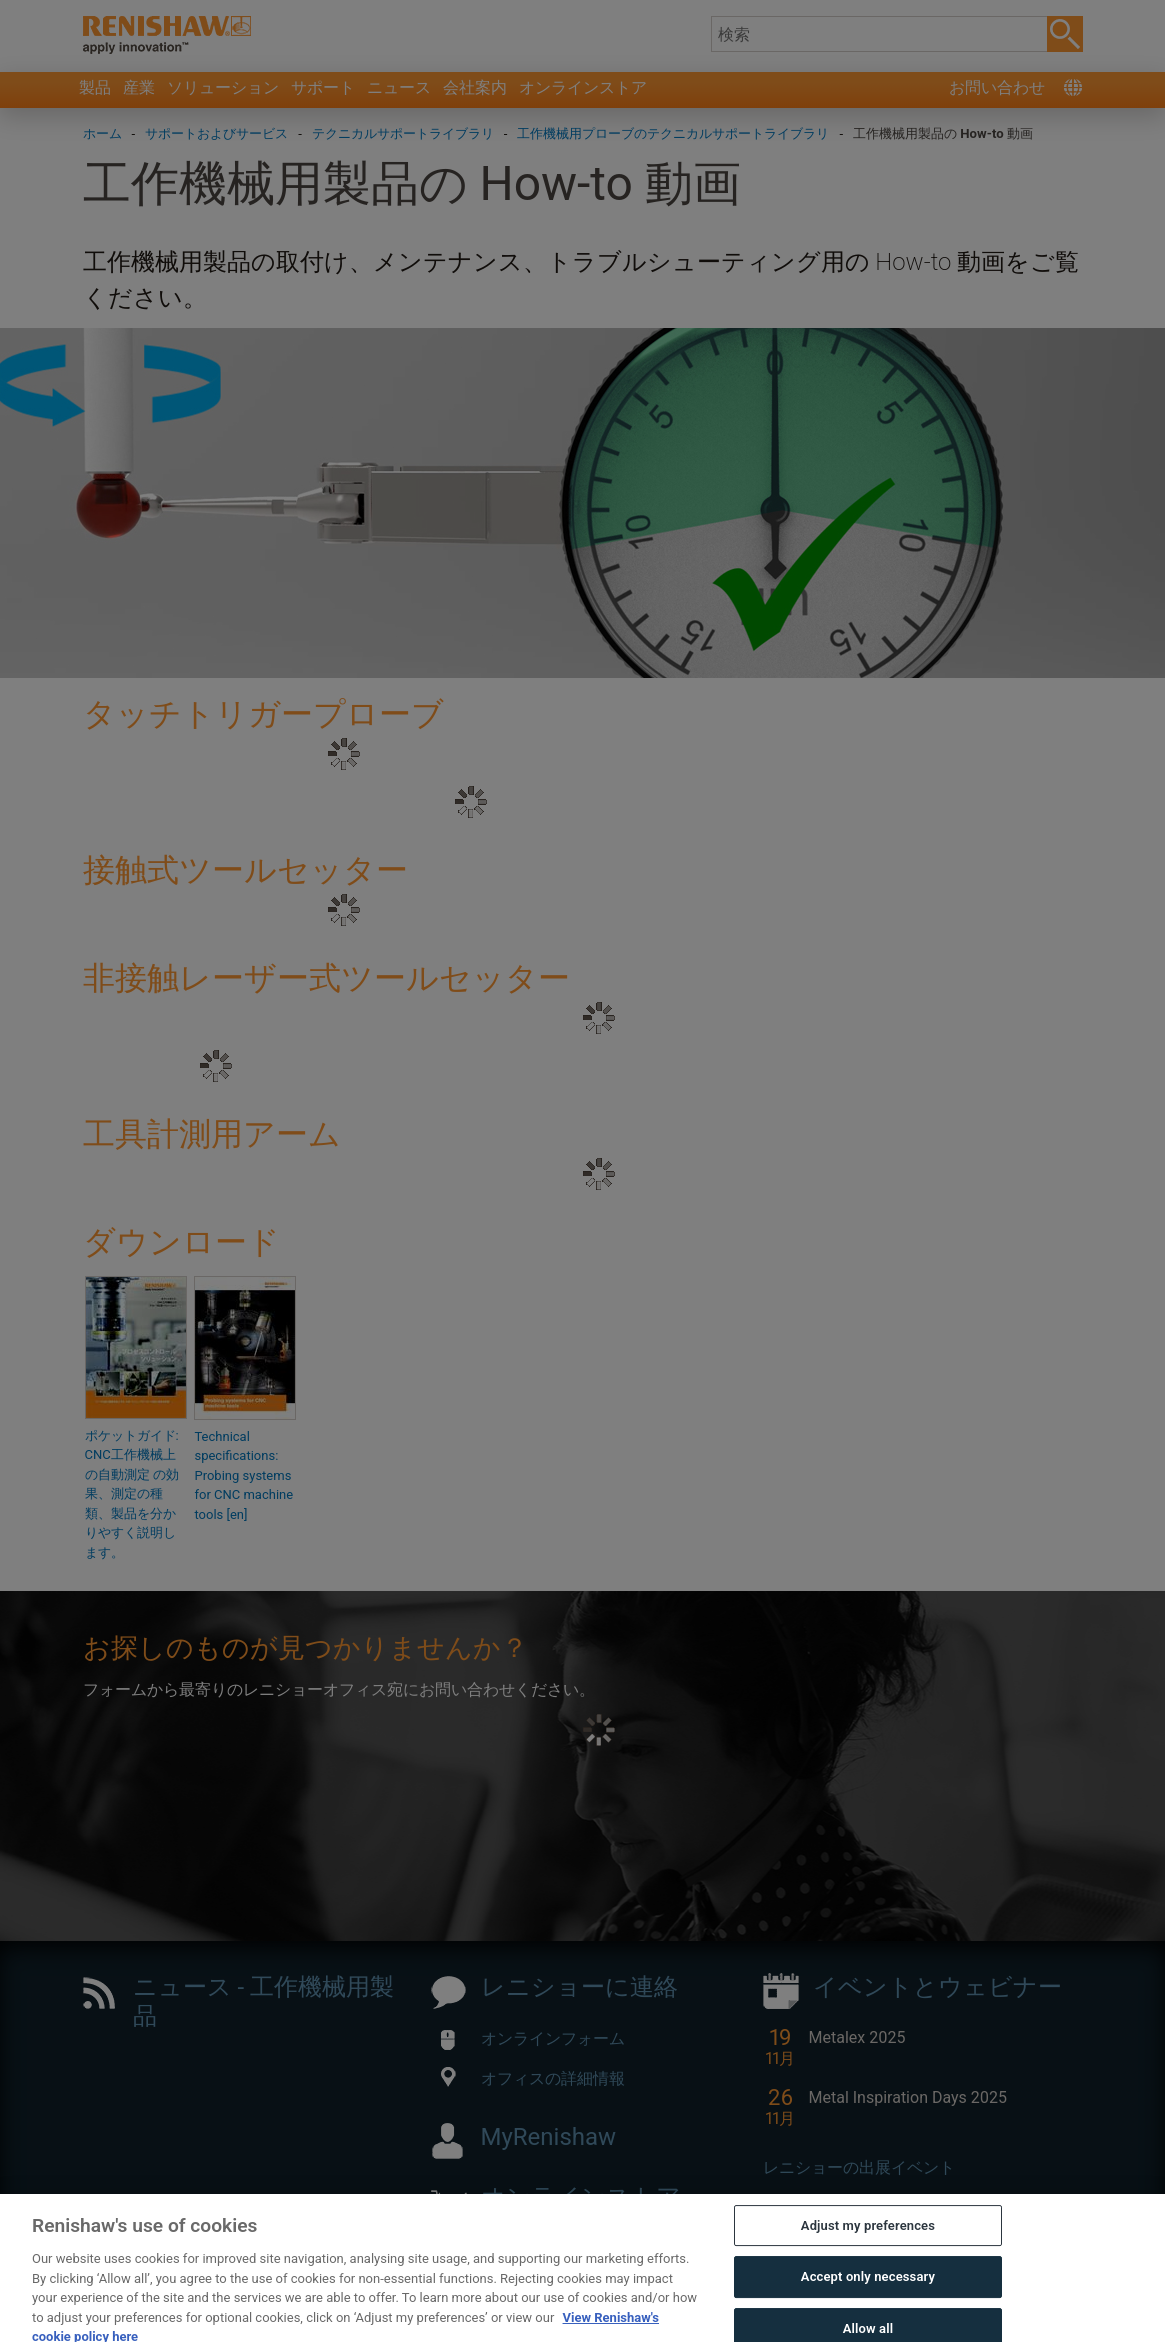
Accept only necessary (868, 2309)
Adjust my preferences (868, 2257)
